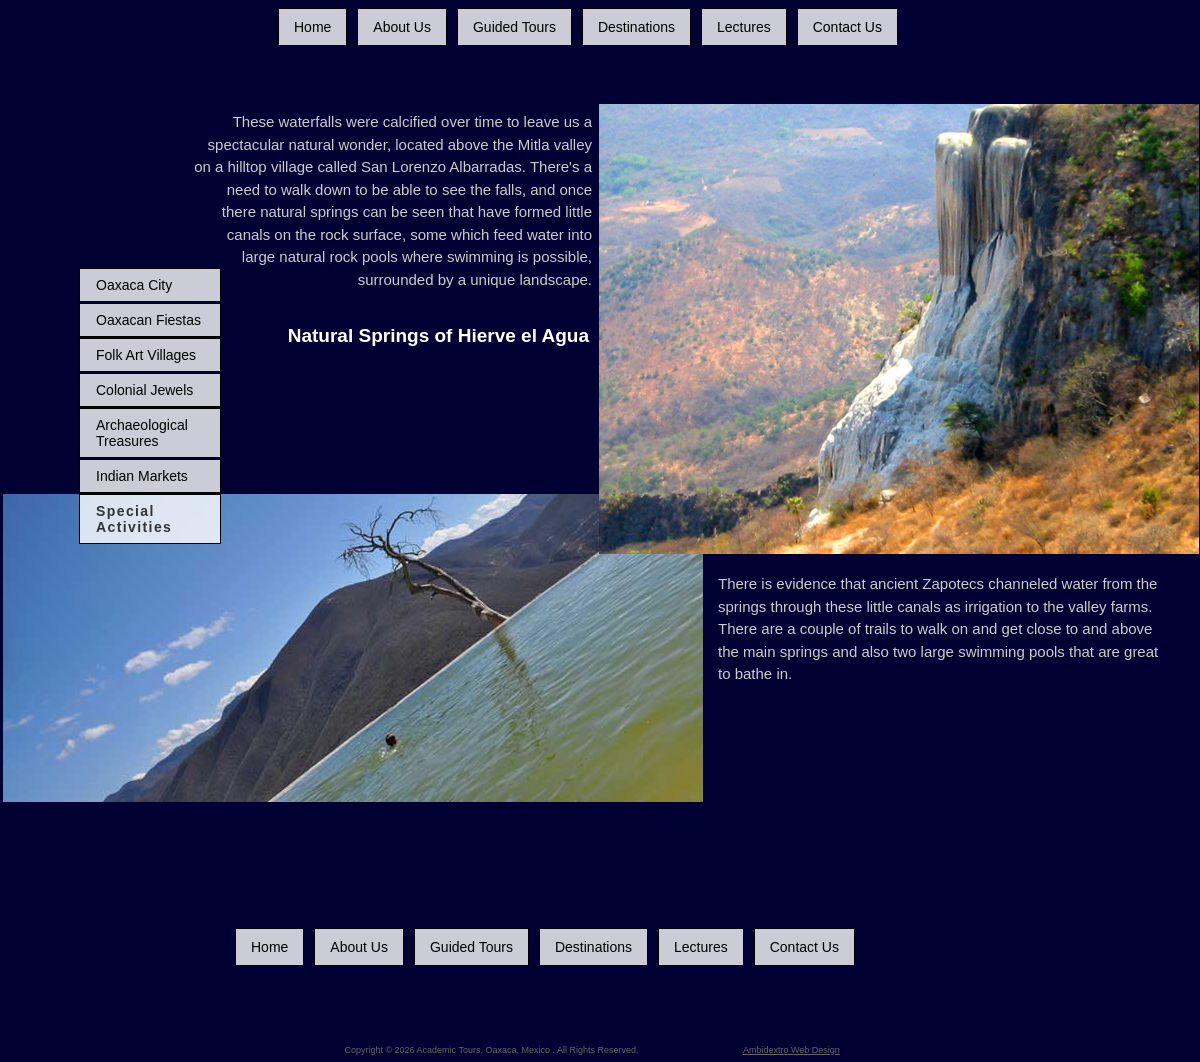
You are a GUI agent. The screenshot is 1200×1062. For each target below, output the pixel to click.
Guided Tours (514, 27)
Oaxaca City (134, 285)
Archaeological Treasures (142, 433)
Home (312, 27)
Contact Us (847, 27)
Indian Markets (142, 476)
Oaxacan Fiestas (148, 320)
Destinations (636, 27)
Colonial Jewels (144, 390)
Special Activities (134, 519)
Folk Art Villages (146, 355)
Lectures (744, 27)
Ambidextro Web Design (791, 1050)
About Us (402, 27)
